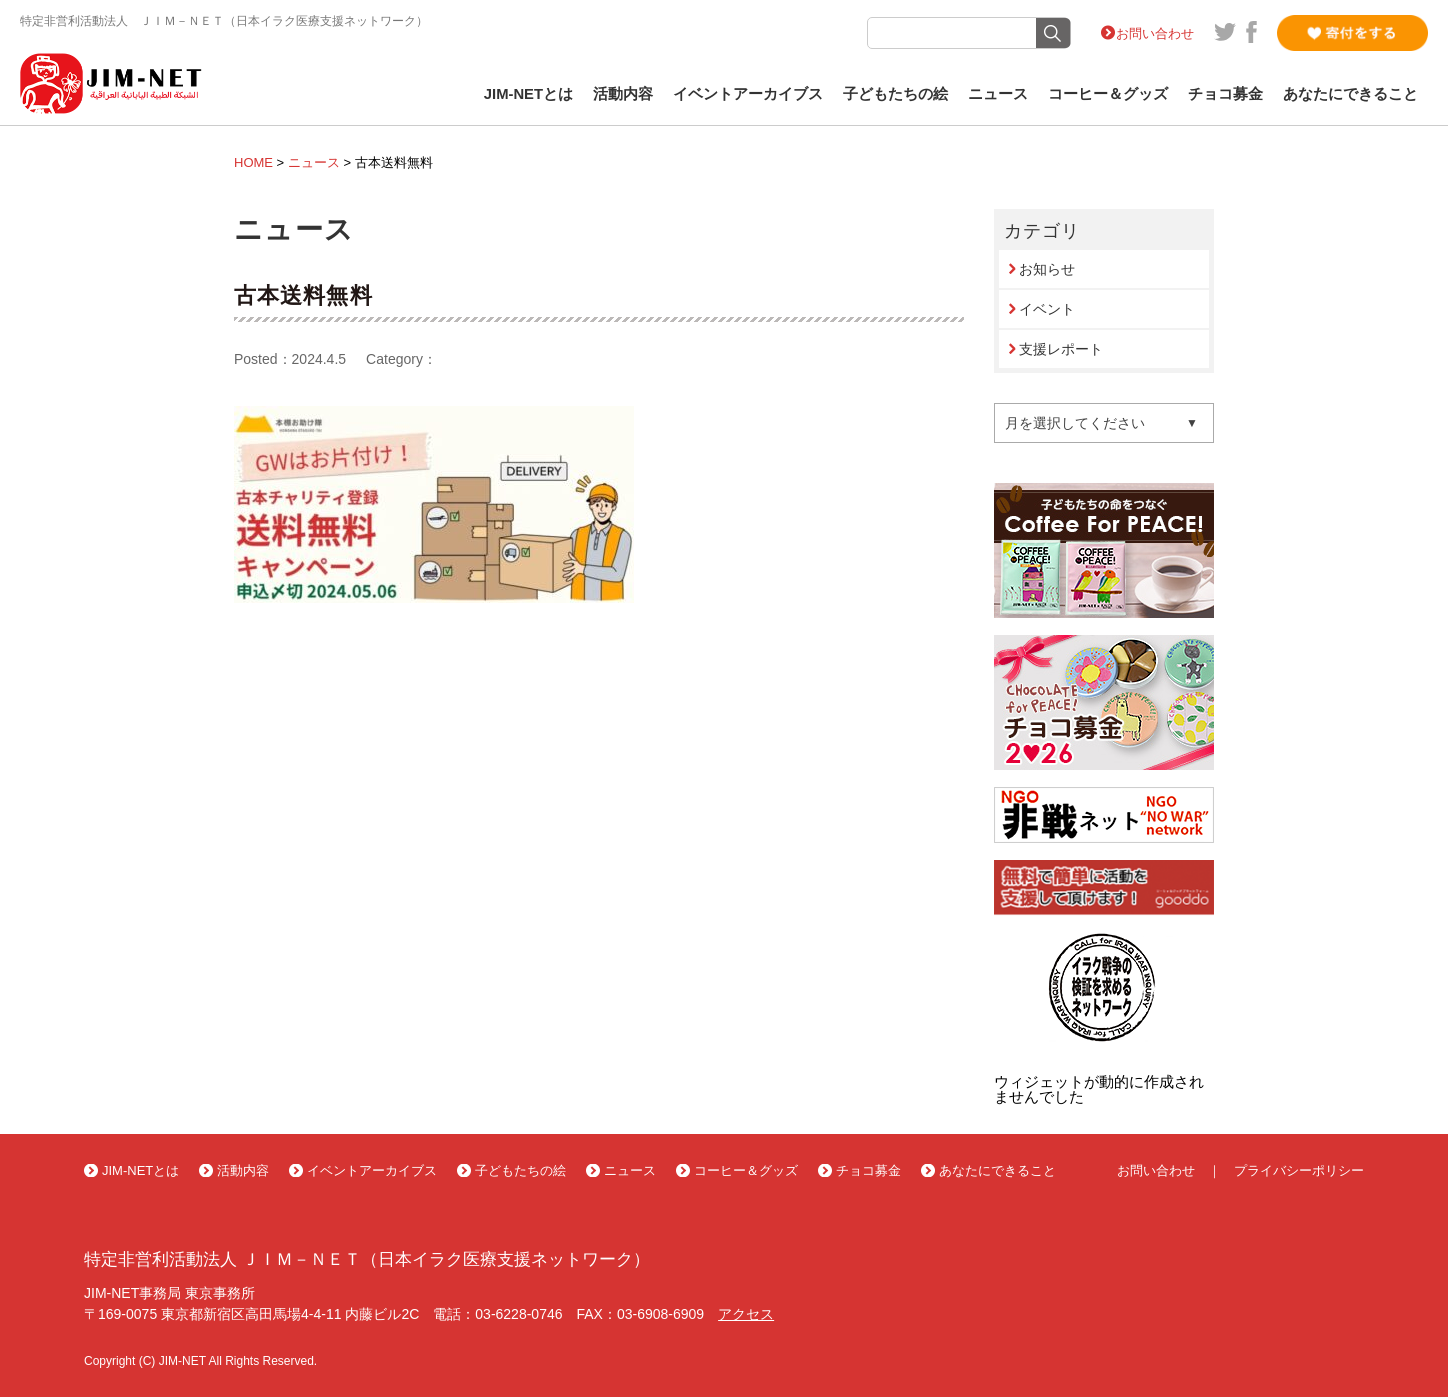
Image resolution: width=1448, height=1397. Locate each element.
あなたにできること (1350, 94)
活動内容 (623, 94)
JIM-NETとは (528, 94)
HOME (253, 162)
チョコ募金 (1225, 94)
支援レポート (1061, 349)
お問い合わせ (1155, 33)
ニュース (998, 94)
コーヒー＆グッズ (1108, 94)
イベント (1047, 309)
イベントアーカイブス (748, 94)
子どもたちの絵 (895, 94)
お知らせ (1047, 269)
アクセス (746, 1314)
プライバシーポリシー (1299, 1170)
